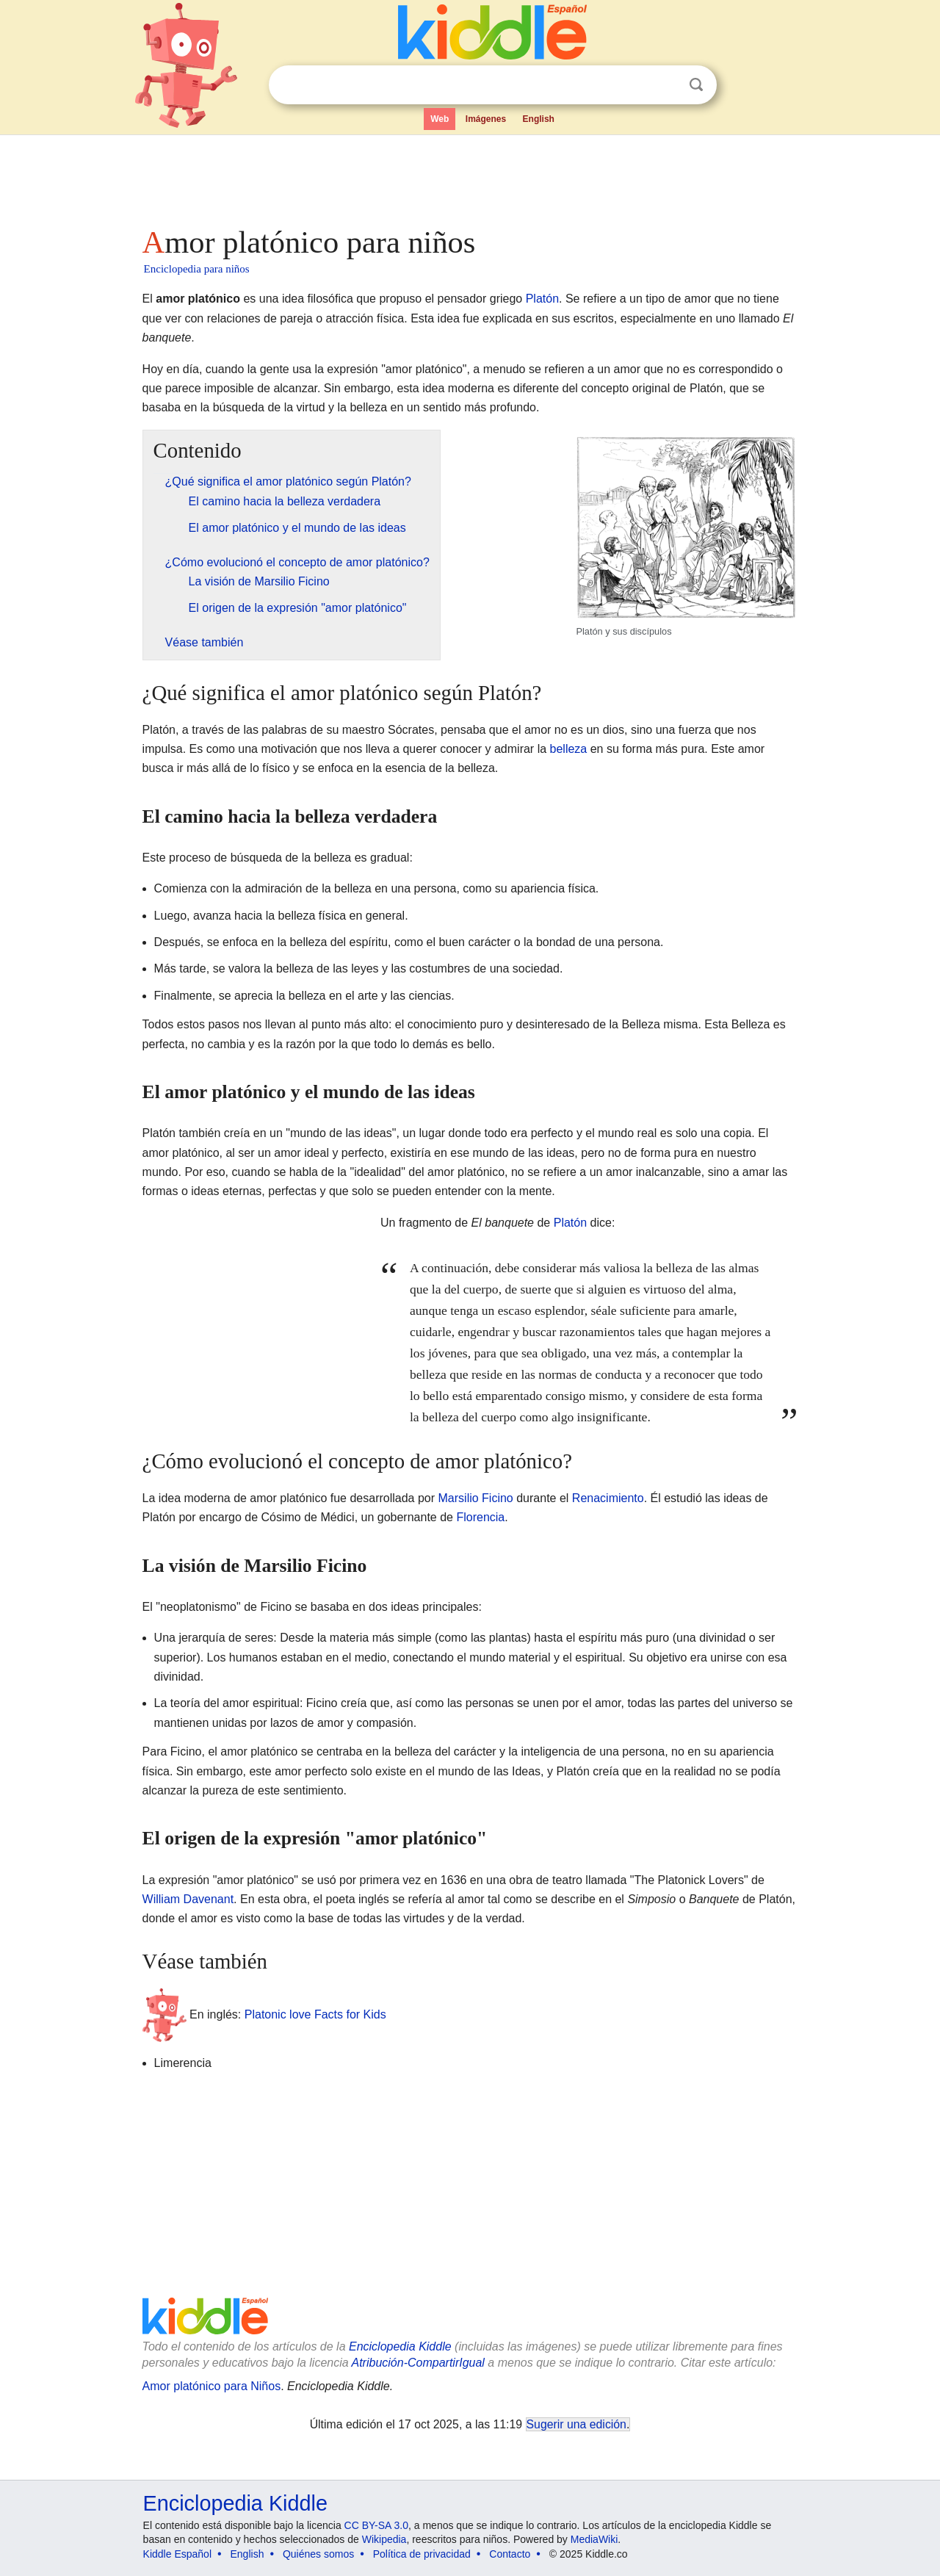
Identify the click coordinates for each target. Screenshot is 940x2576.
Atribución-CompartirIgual (418, 2362)
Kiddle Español (177, 2554)
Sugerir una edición (576, 2424)
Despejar (666, 85)
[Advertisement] (469, 176)
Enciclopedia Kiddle (400, 2346)
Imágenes (486, 119)
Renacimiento (608, 1498)
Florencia (480, 1517)
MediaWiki (594, 2539)
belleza (569, 749)
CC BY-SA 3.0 (376, 2525)
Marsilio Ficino (475, 1498)
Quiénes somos (318, 2554)
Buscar (696, 84)
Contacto (509, 2554)
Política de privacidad (422, 2554)
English (538, 119)
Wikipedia (384, 2539)
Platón (542, 298)
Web (439, 119)
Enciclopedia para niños (197, 269)
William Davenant (188, 1899)
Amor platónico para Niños (211, 2386)
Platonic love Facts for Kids (315, 2014)
